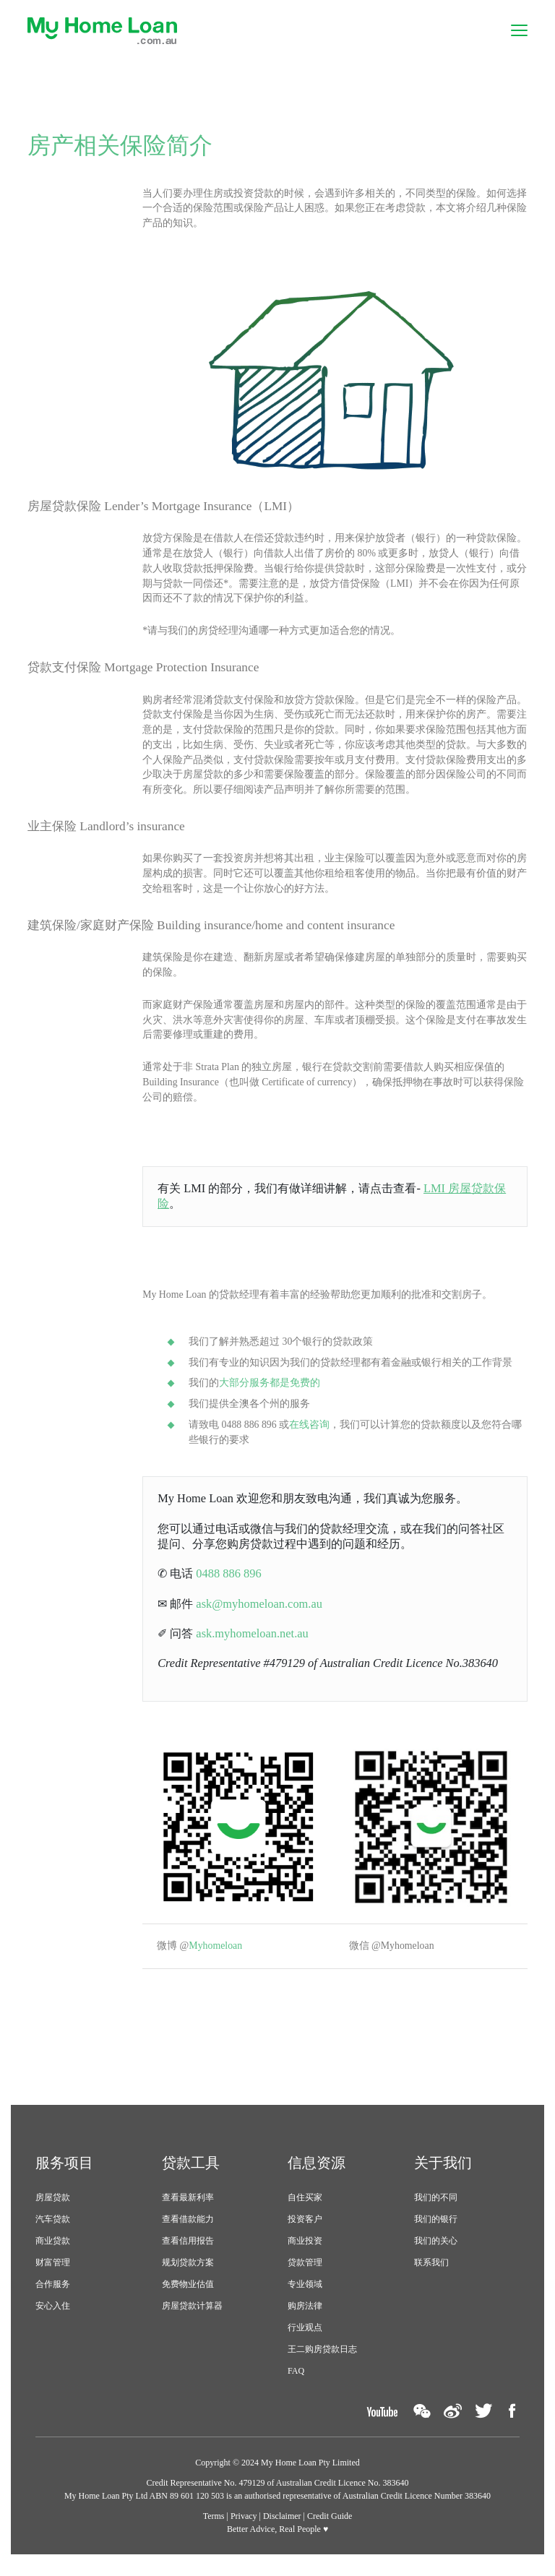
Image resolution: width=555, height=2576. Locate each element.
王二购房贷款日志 (322, 2360)
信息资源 (316, 2173)
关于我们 (443, 2173)
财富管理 (52, 2273)
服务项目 (64, 2173)
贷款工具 (191, 2173)
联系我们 (431, 2273)
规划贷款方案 (188, 2273)
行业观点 (305, 2338)
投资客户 (305, 2230)
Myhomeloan (219, 1957)
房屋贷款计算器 (192, 2317)
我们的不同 (435, 2208)
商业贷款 (52, 2252)
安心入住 (52, 2317)
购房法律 (305, 2317)
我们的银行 (435, 2230)
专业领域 (305, 2295)
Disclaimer (282, 2527)
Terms (214, 2527)
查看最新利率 (188, 2208)
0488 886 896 (231, 1583)
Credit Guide (329, 2527)
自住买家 (305, 2208)
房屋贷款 (52, 2208)
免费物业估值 (188, 2295)
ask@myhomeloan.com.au (262, 1613)
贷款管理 (305, 2273)
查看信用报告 (188, 2252)
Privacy (244, 2527)
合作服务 (52, 2295)
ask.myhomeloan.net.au (254, 1643)
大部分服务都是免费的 (269, 1390)
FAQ (296, 2382)
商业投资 (305, 2252)
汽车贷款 (52, 2230)
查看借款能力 (188, 2230)
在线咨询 (310, 1432)
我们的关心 (435, 2252)
